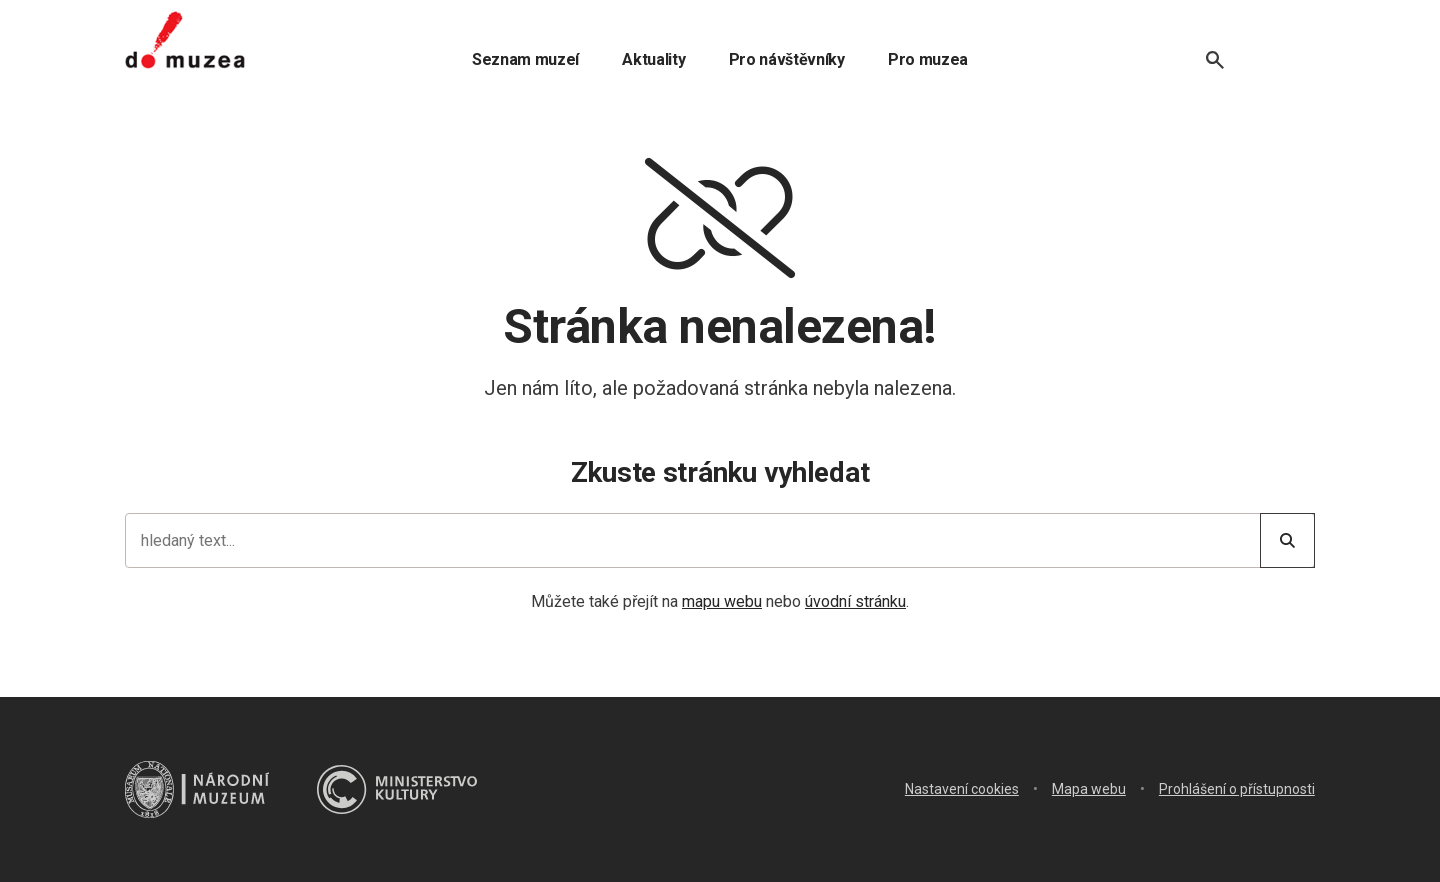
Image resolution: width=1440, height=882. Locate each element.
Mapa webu (1089, 789)
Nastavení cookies (962, 789)
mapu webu (722, 601)
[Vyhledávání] (1215, 60)
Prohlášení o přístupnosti (1237, 789)
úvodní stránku (855, 601)
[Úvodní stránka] (185, 40)
